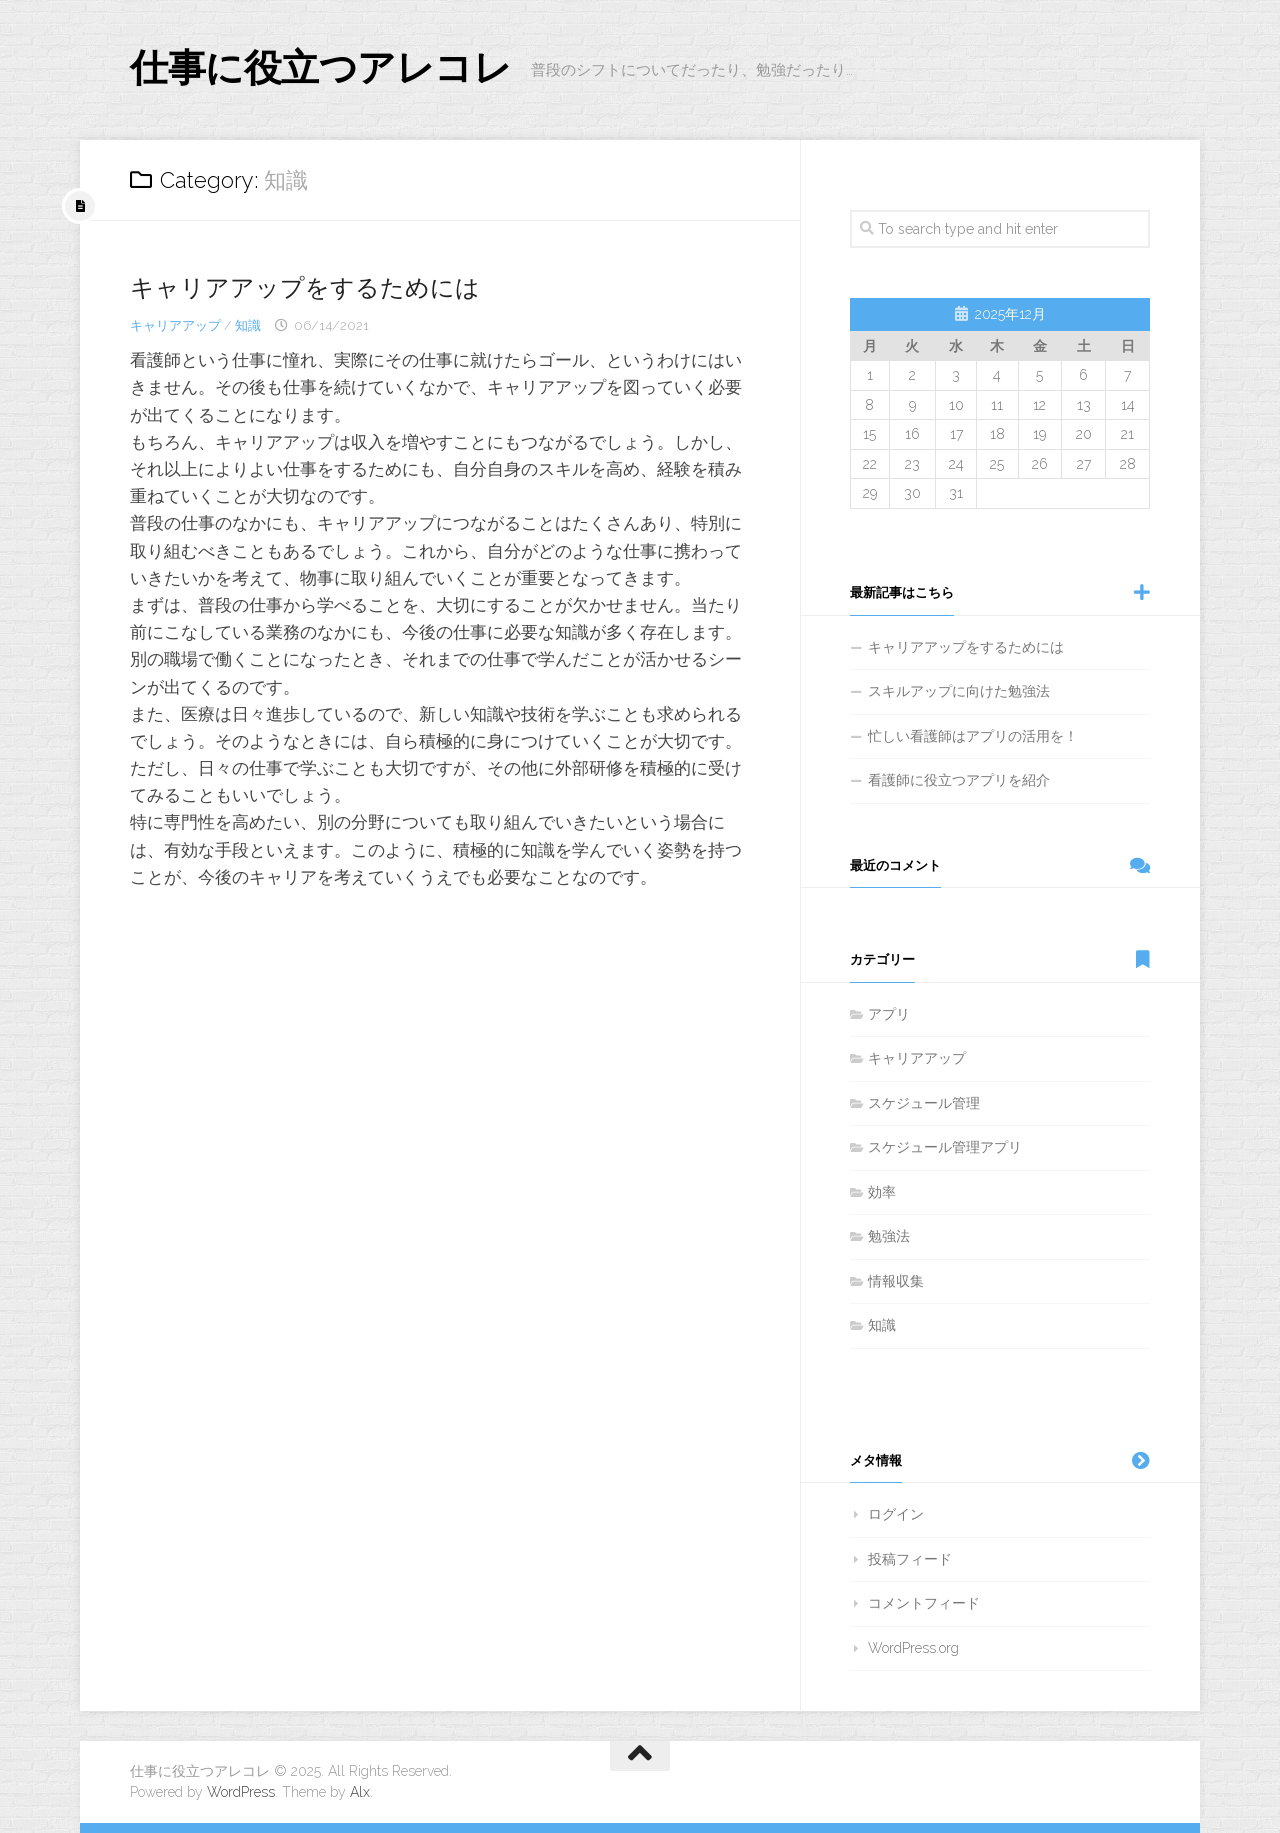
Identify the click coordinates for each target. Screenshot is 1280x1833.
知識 (248, 325)
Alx (360, 1792)
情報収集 (896, 1281)
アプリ (889, 1014)
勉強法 (889, 1236)
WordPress (241, 1792)
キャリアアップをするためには (319, 287)
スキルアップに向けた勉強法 (959, 691)
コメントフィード (924, 1603)
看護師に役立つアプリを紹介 (959, 780)
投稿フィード (910, 1559)
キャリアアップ (175, 325)
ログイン (896, 1514)
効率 (882, 1192)
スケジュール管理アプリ (945, 1147)
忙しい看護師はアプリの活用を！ (973, 736)
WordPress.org (913, 1648)
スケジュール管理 (924, 1103)
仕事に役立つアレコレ (340, 69)
